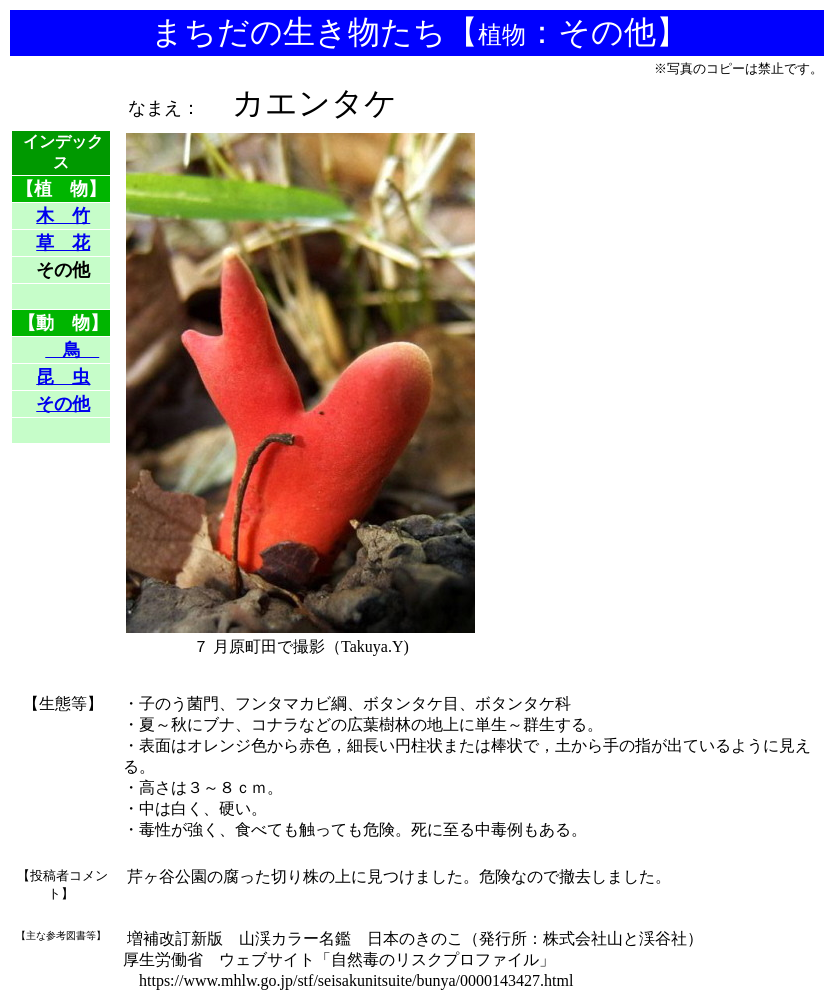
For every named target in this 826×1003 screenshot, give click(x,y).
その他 (63, 404)
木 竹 (63, 216)
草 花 (63, 243)
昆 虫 (63, 377)
